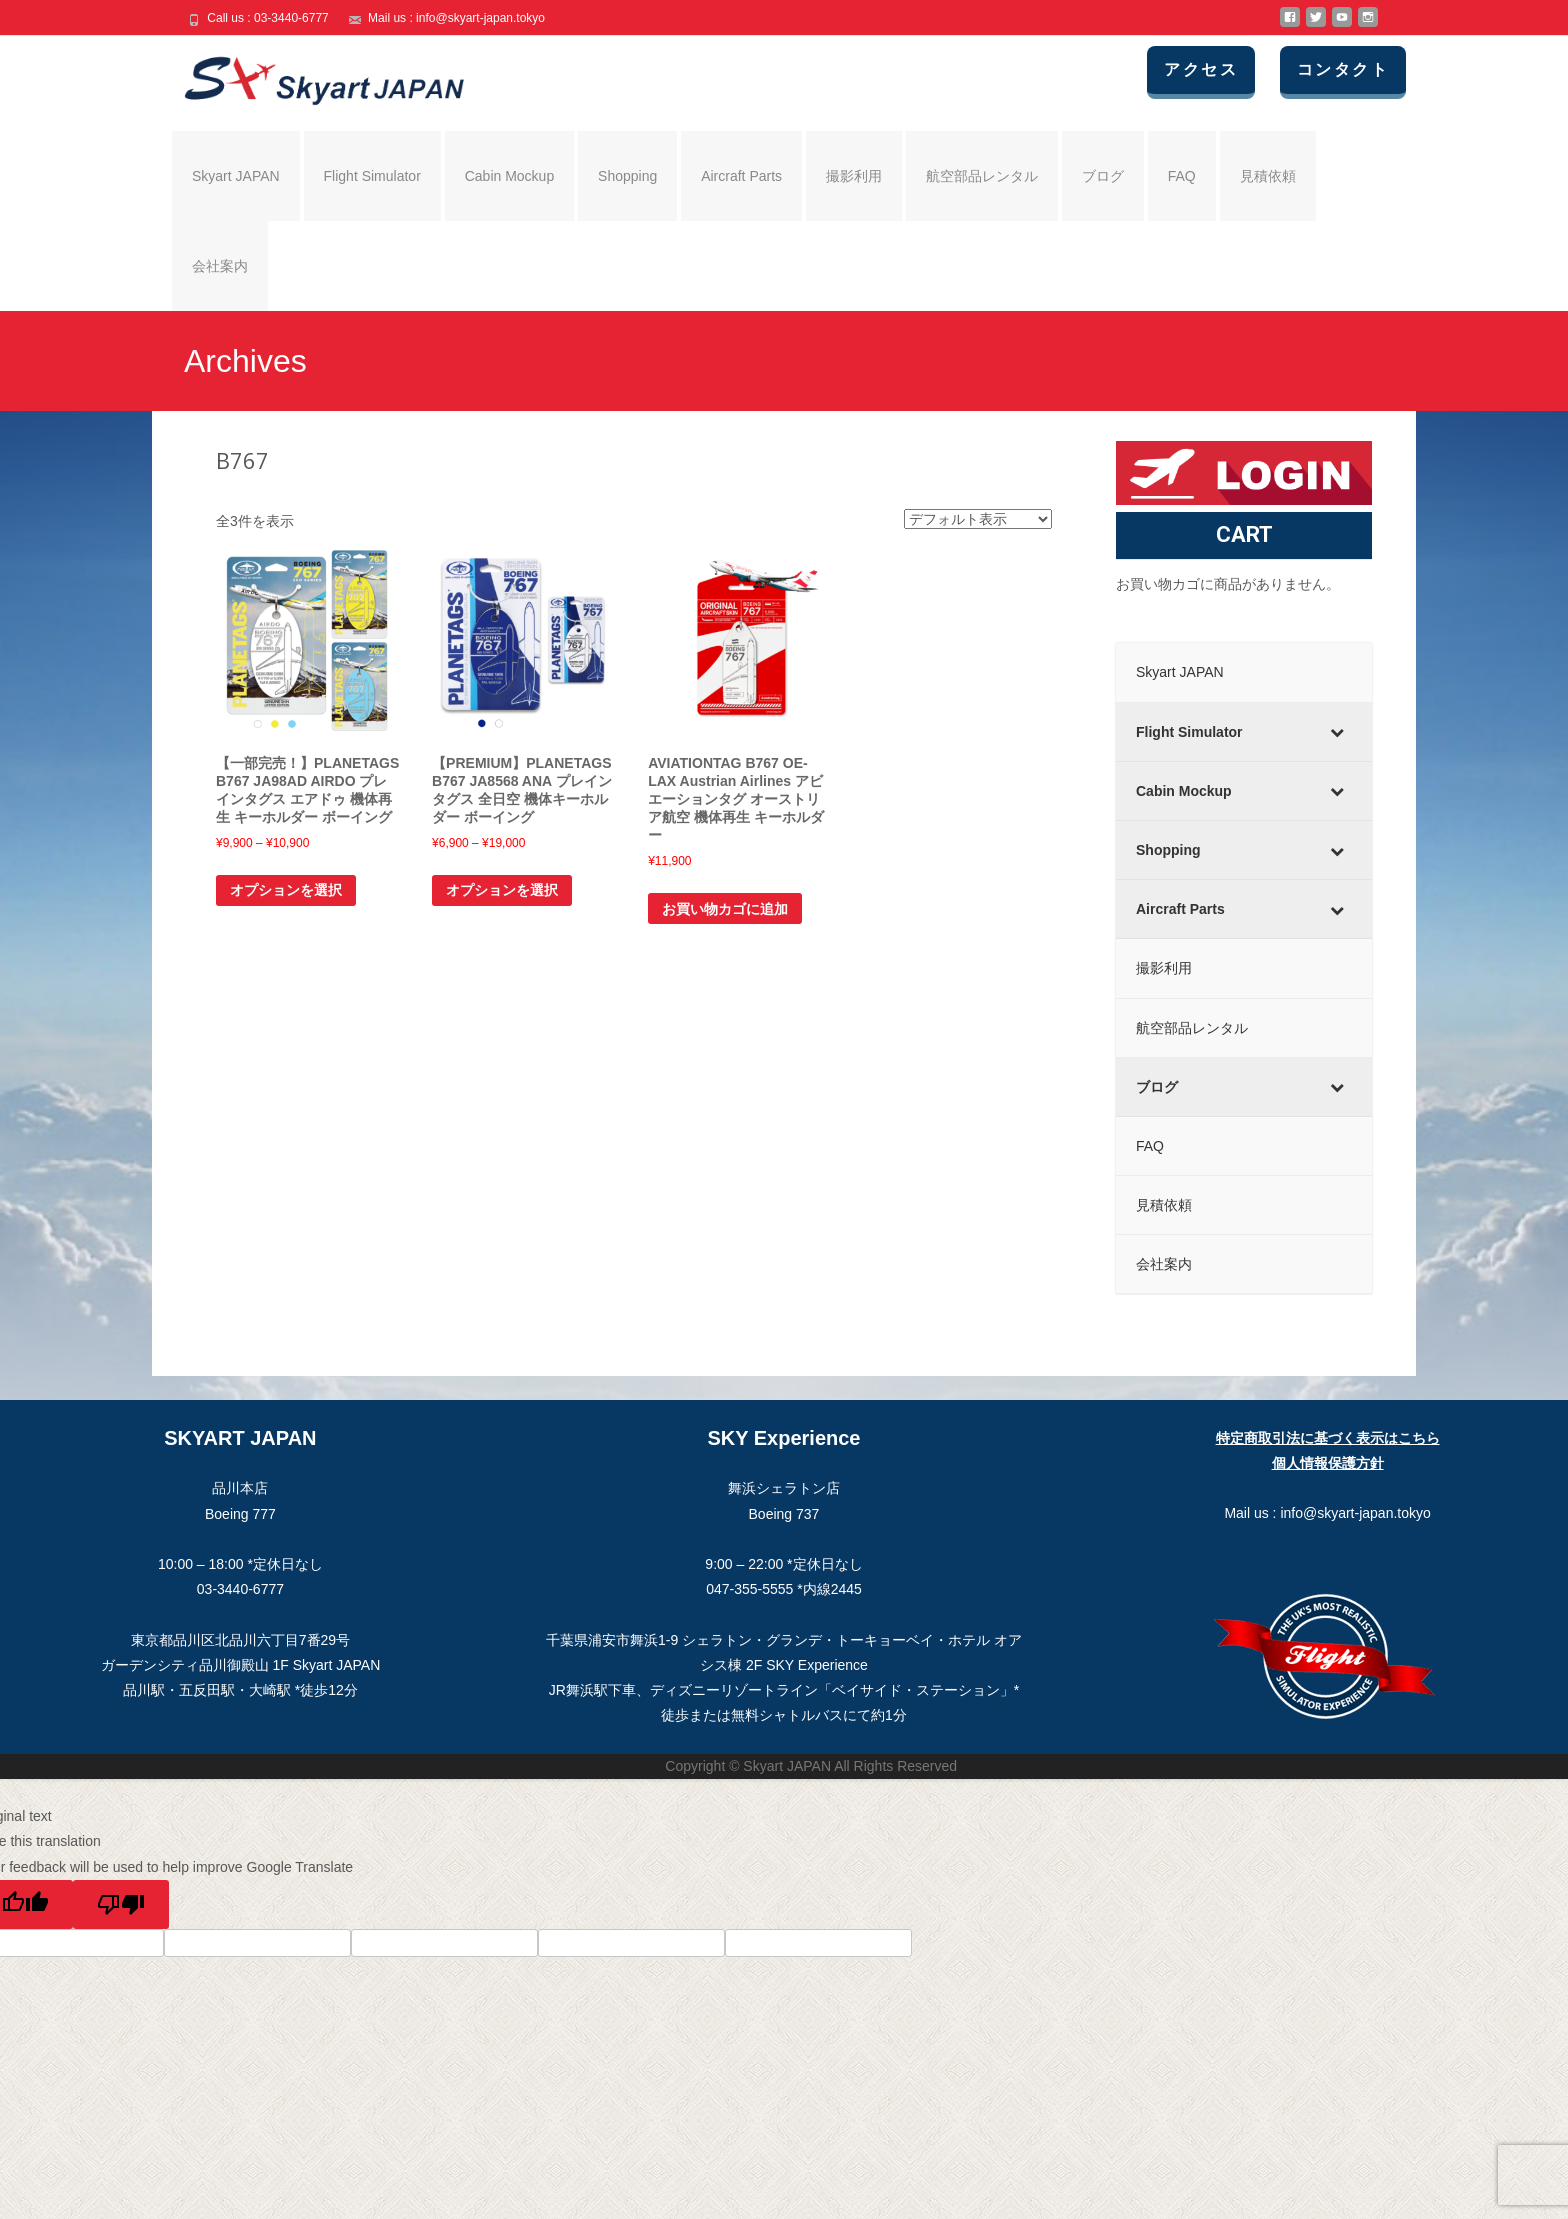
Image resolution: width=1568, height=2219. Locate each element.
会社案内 (220, 266)
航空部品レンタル (982, 176)
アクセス (1201, 69)
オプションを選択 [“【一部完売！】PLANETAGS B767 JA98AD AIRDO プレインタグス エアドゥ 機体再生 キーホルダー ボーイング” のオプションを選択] (286, 890)
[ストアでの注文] (978, 519)
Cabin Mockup (510, 176)
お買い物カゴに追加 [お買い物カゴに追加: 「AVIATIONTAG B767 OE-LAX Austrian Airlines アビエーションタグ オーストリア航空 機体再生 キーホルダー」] (725, 909)
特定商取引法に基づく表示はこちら (1328, 1438)
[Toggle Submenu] (1337, 732)
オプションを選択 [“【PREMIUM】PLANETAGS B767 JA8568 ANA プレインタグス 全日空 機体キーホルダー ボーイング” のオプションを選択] (502, 890)
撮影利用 (854, 176)
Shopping (627, 176)
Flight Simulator (372, 176)
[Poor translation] (121, 1904)
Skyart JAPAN (236, 176)
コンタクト (1343, 69)
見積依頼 (1268, 176)
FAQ (1182, 176)
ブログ (1103, 176)
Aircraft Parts (741, 176)
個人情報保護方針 (1328, 1463)
